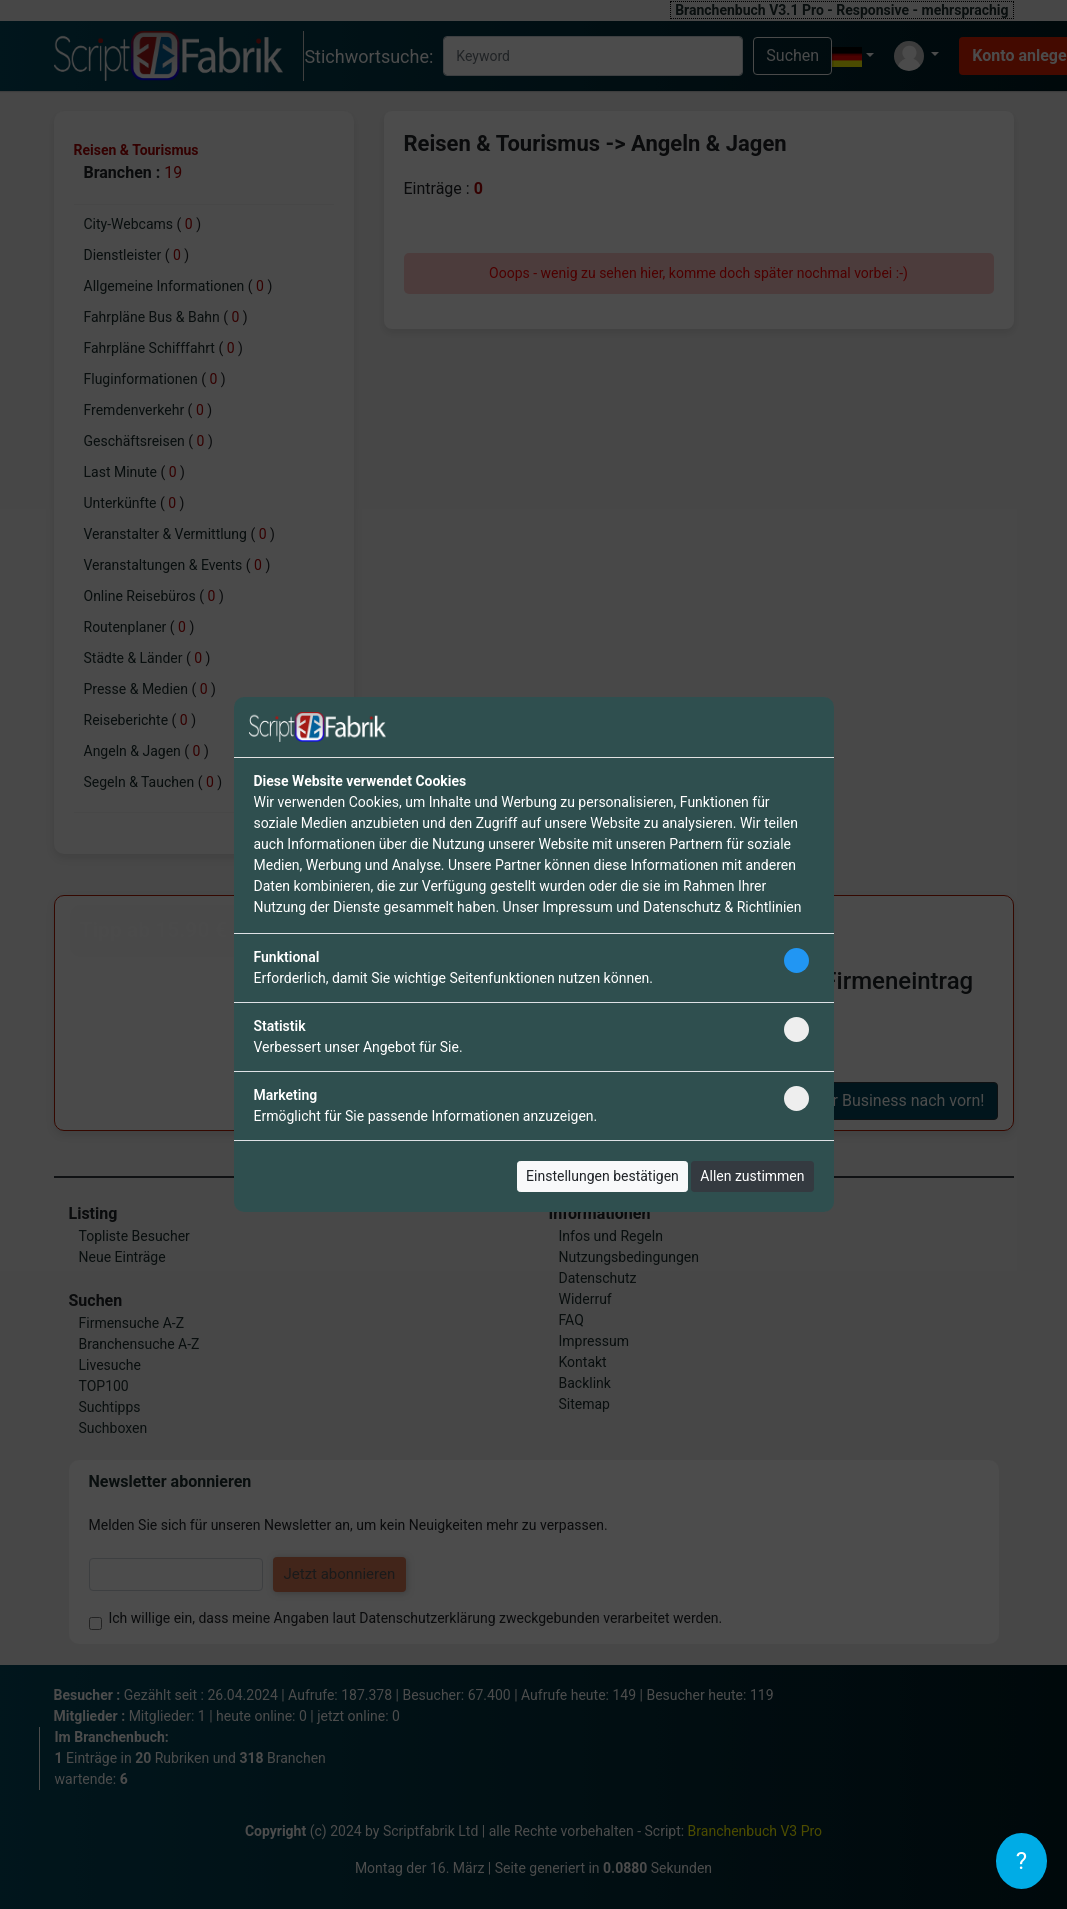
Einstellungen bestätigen (602, 1176)
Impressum (577, 907)
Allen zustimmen (752, 1176)
